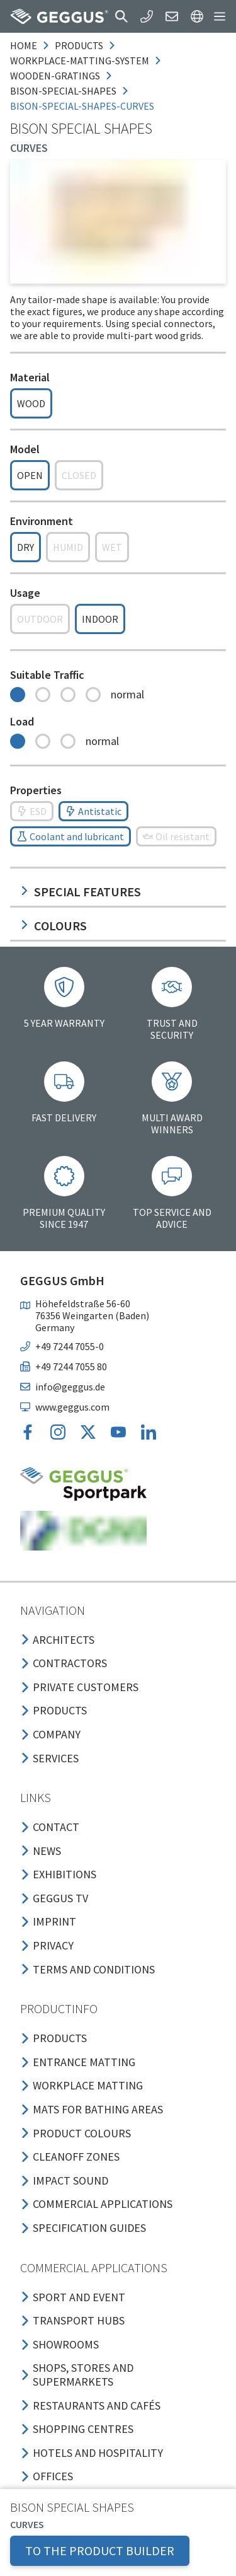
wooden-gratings (55, 75)
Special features (80, 891)
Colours (53, 925)
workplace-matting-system (79, 60)
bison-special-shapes (63, 90)
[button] (121, 16)
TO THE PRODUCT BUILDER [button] (99, 2550)
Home (23, 45)
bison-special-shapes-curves (82, 106)
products (79, 45)
